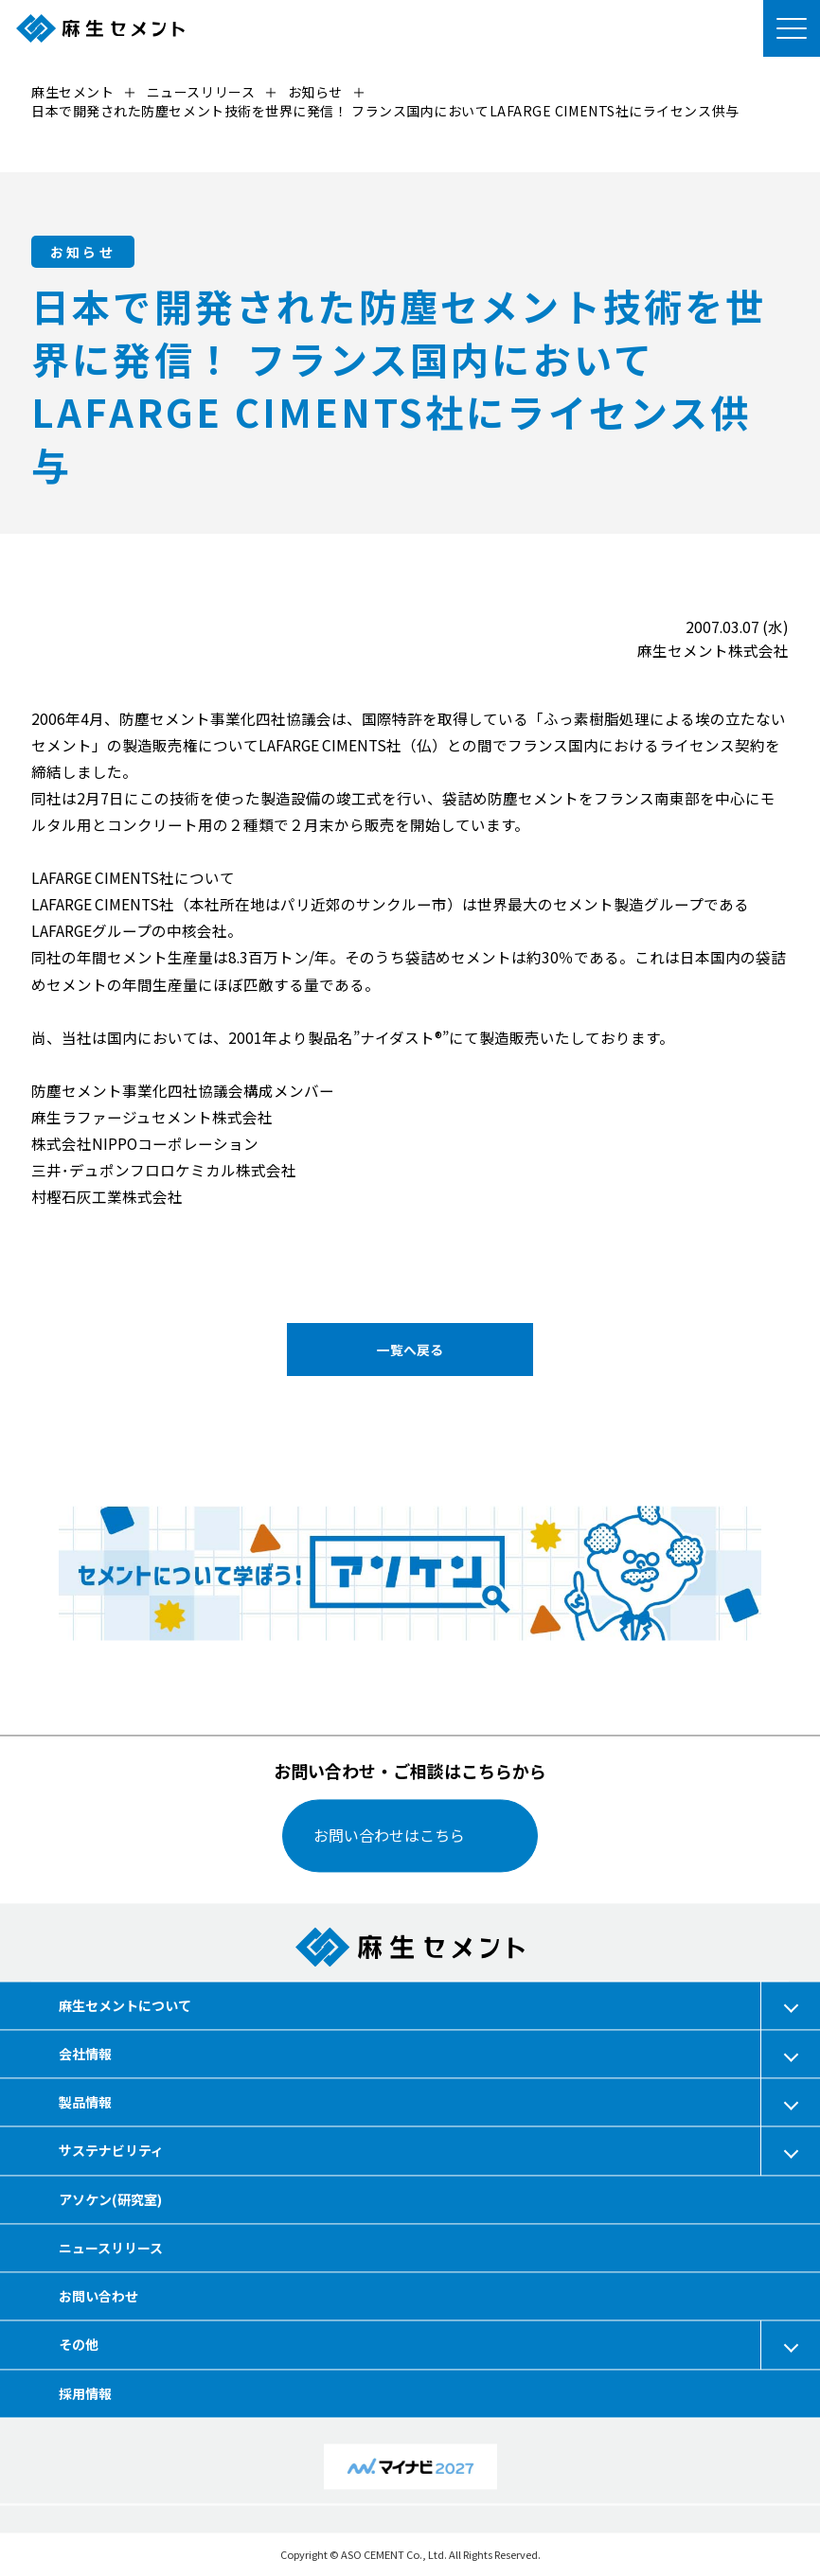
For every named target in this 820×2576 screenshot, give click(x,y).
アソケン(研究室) (110, 2199)
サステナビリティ (111, 2151)
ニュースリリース (111, 2247)
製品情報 (85, 2102)
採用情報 (85, 2393)
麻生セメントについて (125, 2005)
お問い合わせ (98, 2295)
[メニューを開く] (791, 28)
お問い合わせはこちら (389, 1836)
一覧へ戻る (410, 1349)
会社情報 (85, 2053)
